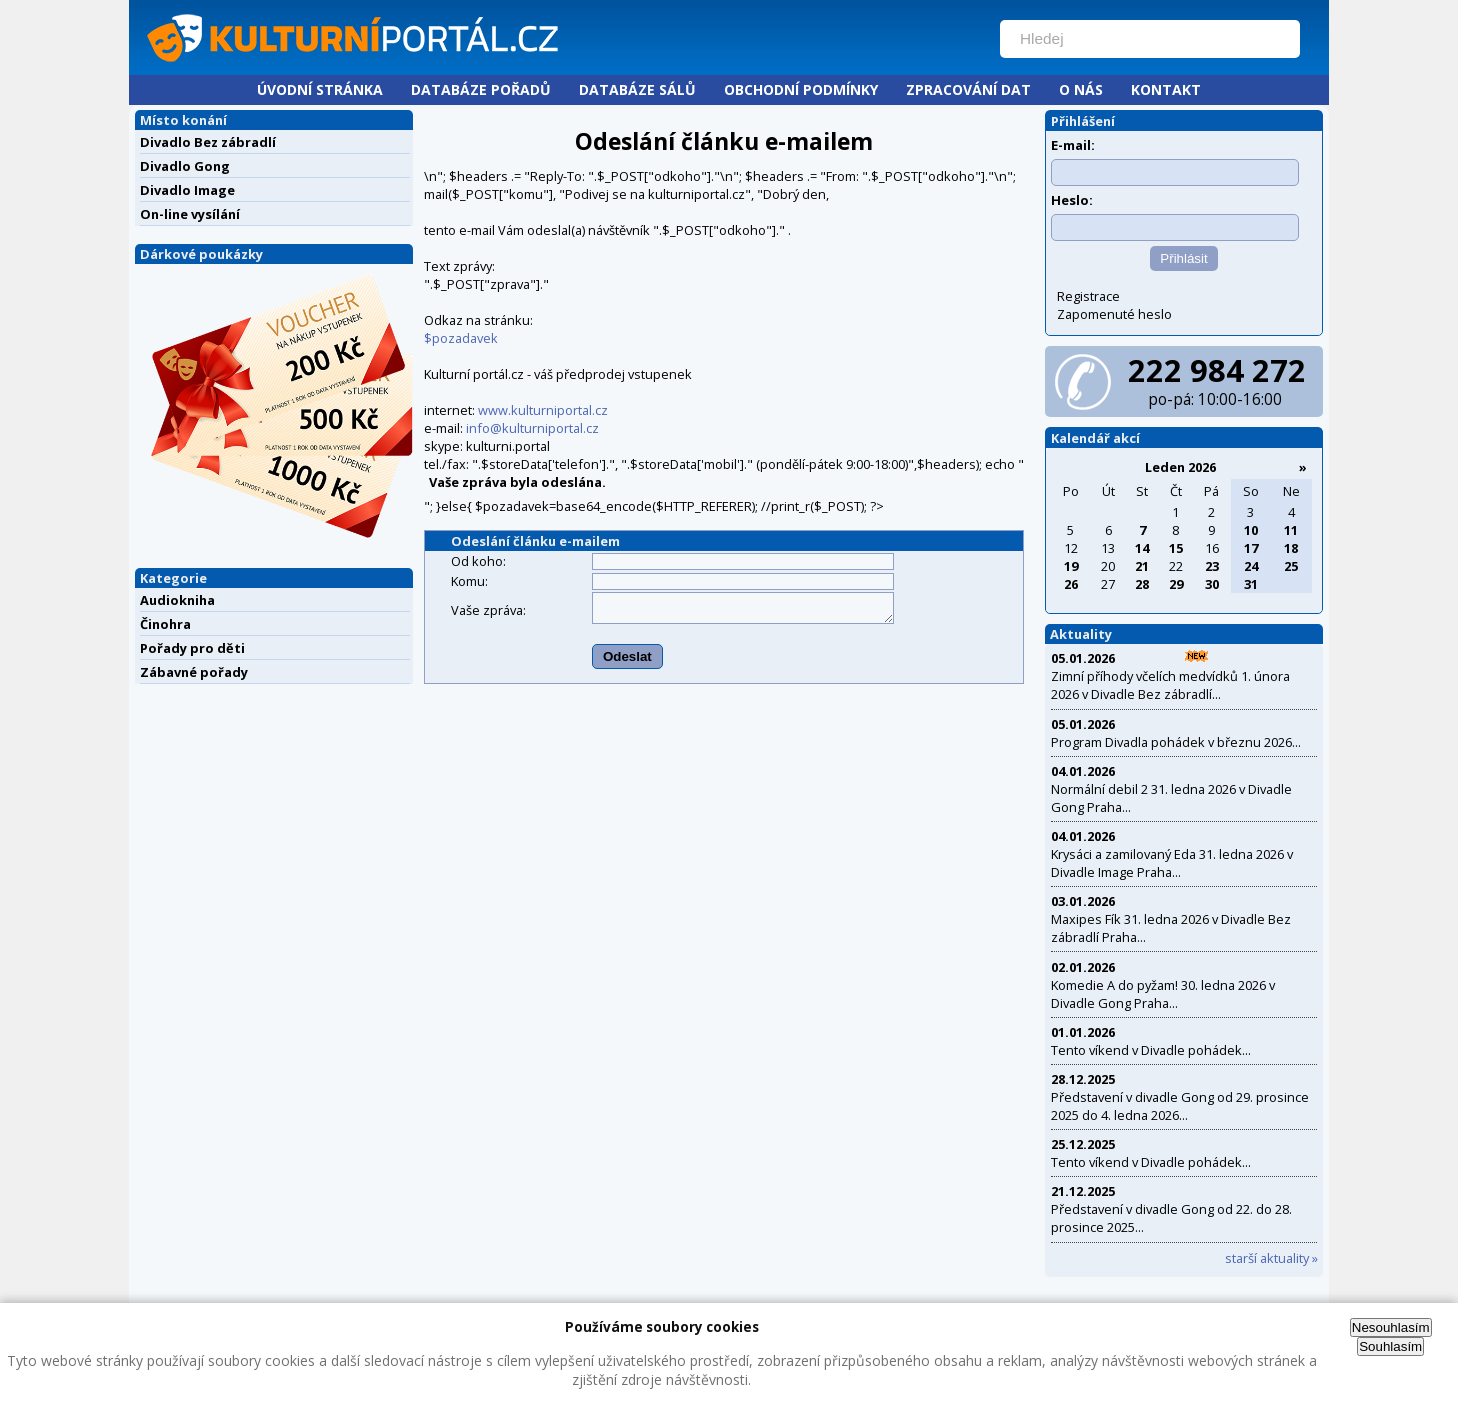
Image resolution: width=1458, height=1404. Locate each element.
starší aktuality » (1271, 1258)
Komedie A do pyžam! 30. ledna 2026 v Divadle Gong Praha (1163, 994)
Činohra (165, 624)
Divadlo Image (187, 190)
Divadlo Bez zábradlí (208, 142)
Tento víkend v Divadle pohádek (1146, 1050)
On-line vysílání (190, 214)
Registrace (1088, 296)
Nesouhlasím (1391, 1327)
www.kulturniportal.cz (543, 410)
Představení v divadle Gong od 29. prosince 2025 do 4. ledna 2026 (1180, 1106)
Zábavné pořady (194, 672)
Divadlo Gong (185, 166)
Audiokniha (177, 600)
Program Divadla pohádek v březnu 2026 (1171, 742)
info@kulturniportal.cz (532, 428)
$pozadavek (461, 338)
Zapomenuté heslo (1114, 314)
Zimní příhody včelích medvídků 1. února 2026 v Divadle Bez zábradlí (1170, 685)
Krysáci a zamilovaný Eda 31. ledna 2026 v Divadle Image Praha (1172, 863)
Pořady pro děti (192, 648)
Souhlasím (1390, 1346)
